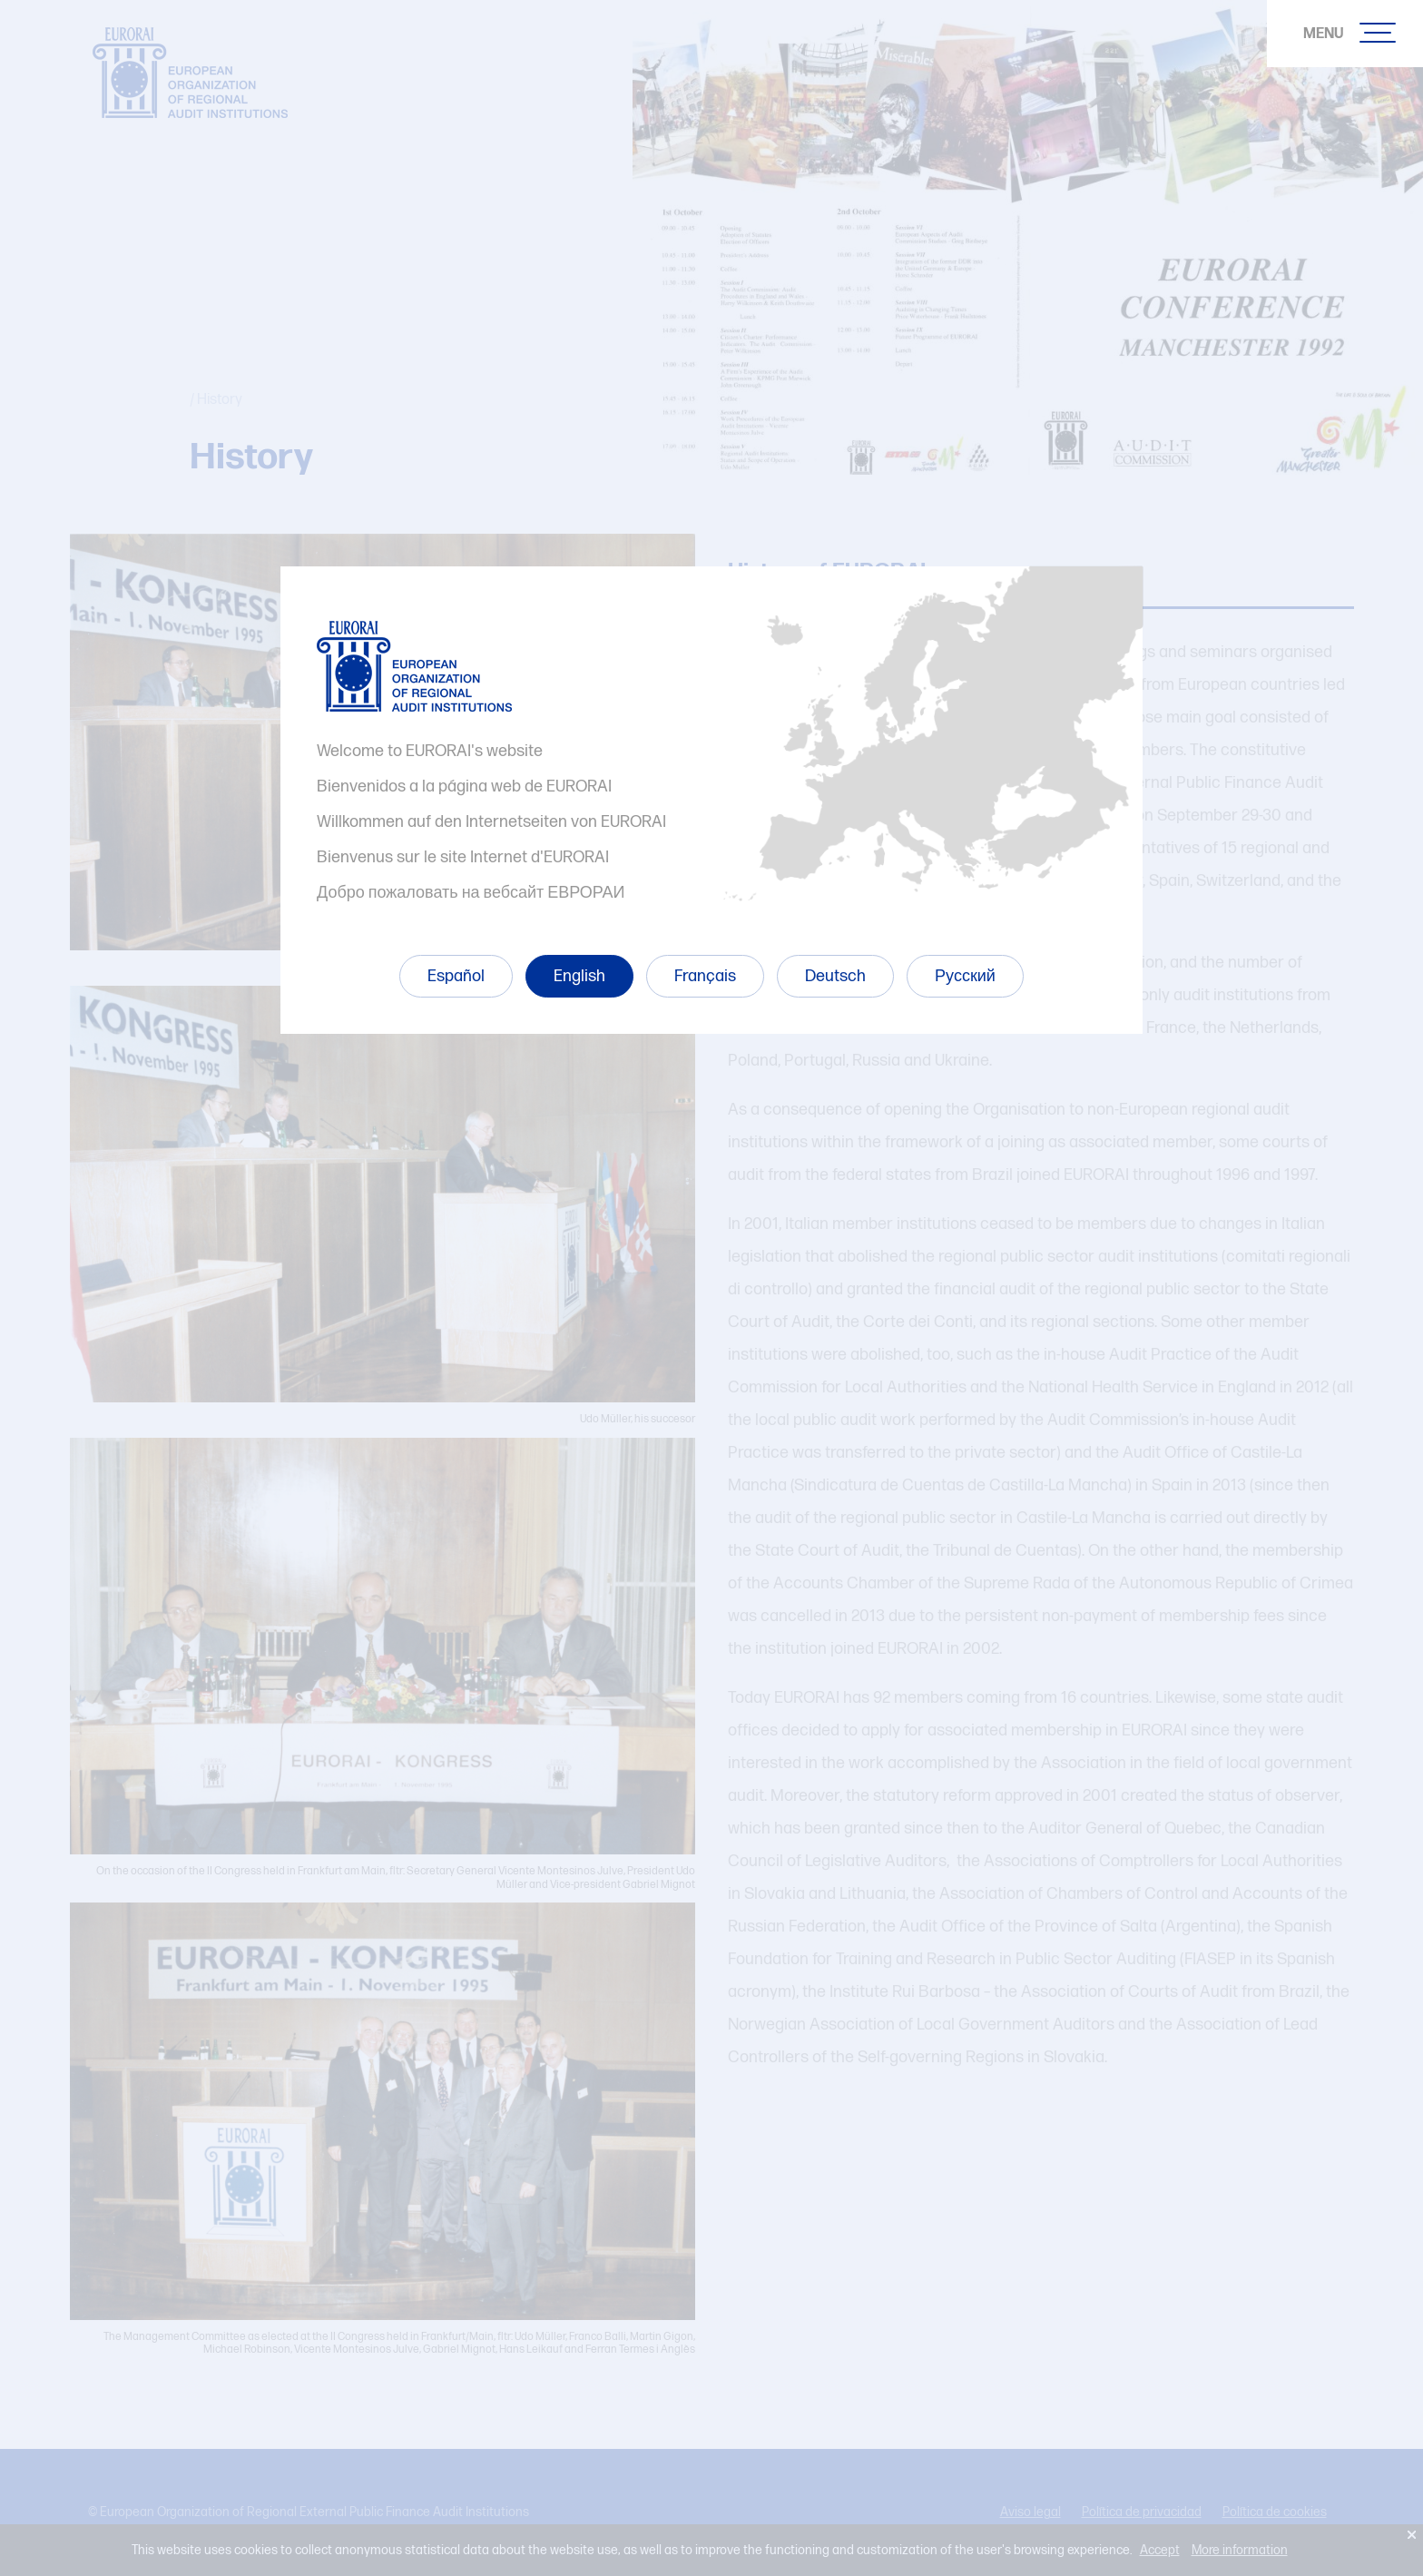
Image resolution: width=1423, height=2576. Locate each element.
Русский (965, 976)
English (579, 976)
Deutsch (835, 976)
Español (456, 976)
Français (705, 976)
